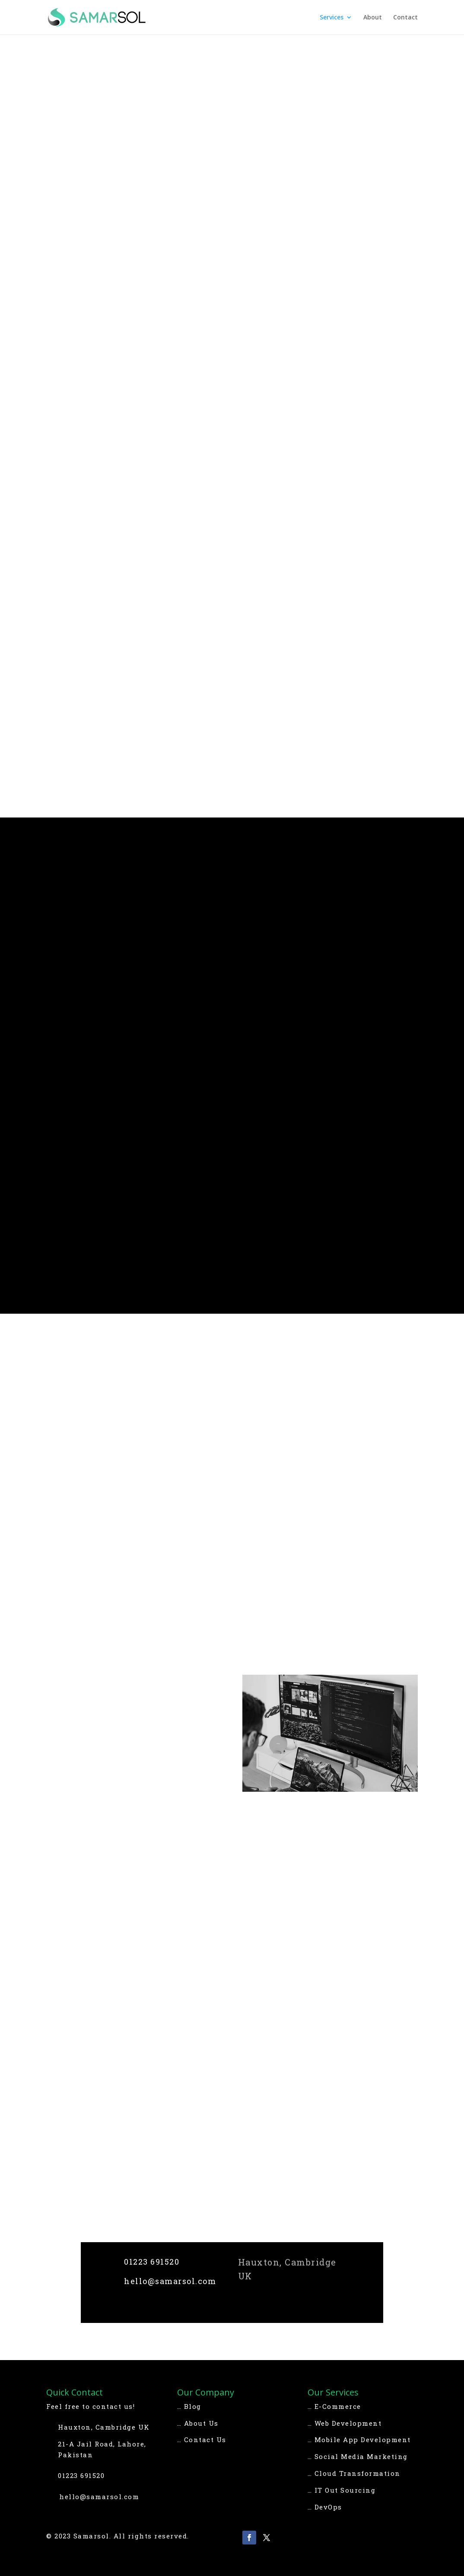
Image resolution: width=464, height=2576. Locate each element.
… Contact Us (201, 2439)
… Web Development (345, 2423)
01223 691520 (151, 2261)
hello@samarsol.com (170, 2281)
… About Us (198, 2423)
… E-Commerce (334, 2406)
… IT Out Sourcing (342, 2490)
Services (331, 17)
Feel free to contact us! (90, 2406)
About (372, 17)
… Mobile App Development (359, 2439)
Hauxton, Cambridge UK (104, 2427)
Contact (405, 17)
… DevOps (325, 2507)
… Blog (189, 2406)
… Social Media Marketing (358, 2456)
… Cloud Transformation (354, 2473)
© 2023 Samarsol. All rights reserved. (117, 2536)
